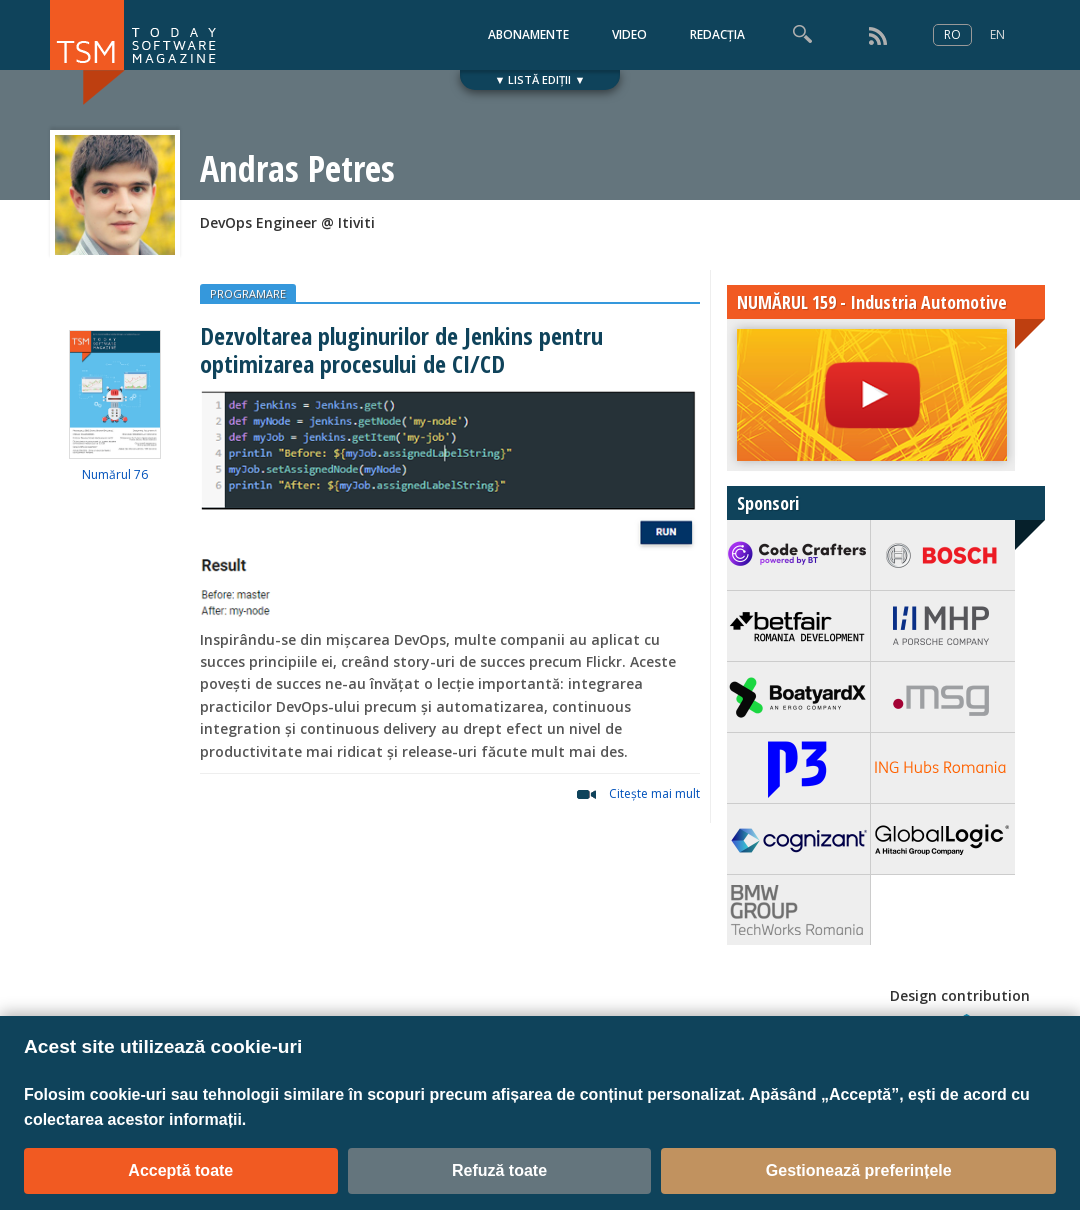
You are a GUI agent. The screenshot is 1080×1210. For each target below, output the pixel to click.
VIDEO (629, 34)
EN (997, 34)
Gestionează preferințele (859, 1170)
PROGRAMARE (248, 293)
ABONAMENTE (528, 34)
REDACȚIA (717, 34)
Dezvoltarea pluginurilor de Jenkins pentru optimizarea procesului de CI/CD (401, 349)
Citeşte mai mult (654, 793)
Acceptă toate (180, 1170)
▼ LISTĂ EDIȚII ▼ (540, 79)
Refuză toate (499, 1170)
